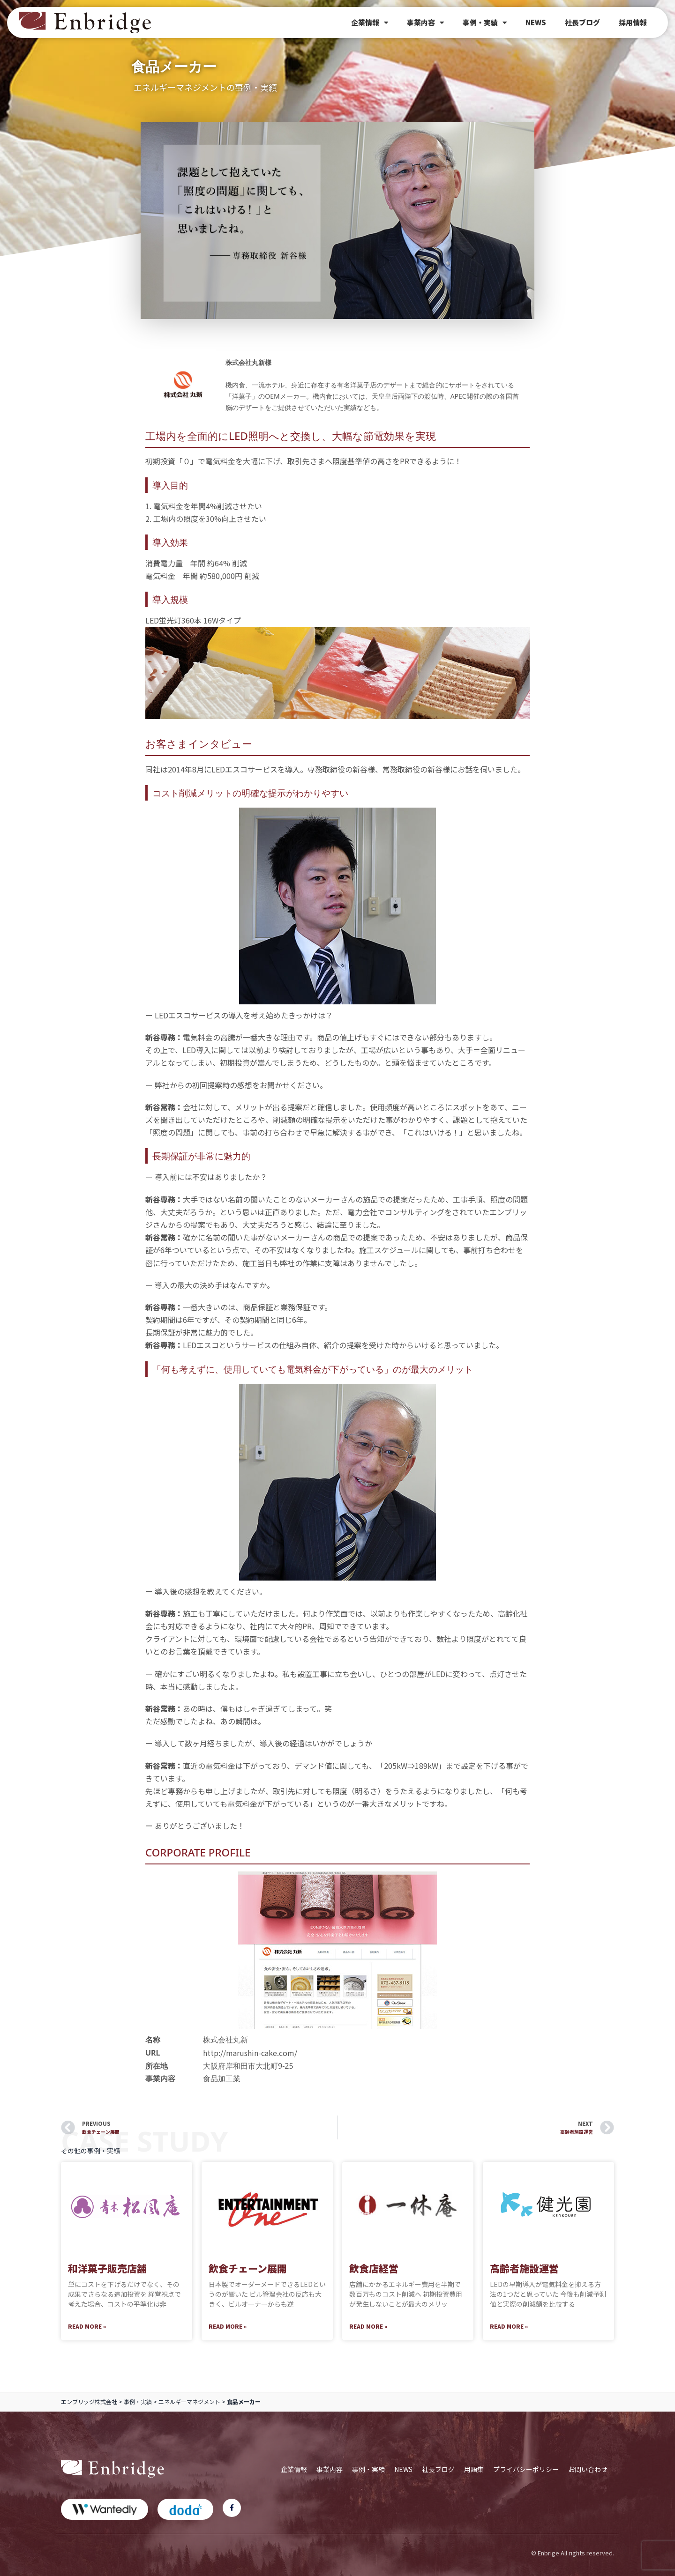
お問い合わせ (588, 2469)
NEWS (535, 22)
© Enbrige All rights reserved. (572, 2552)
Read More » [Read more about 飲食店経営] (368, 2326)
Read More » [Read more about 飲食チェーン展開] (228, 2326)
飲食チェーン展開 (248, 2268)
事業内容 (425, 23)
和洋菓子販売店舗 (107, 2268)
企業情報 (369, 23)
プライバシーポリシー (526, 2469)
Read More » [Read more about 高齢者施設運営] (509, 2326)
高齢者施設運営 (524, 2268)
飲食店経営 (373, 2268)
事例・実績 (485, 23)
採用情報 (633, 22)
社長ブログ (582, 22)
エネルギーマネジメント (189, 2401)
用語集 (474, 2469)
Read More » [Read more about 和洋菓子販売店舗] (87, 2326)
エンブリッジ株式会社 (89, 2401)
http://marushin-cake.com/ (250, 2052)
